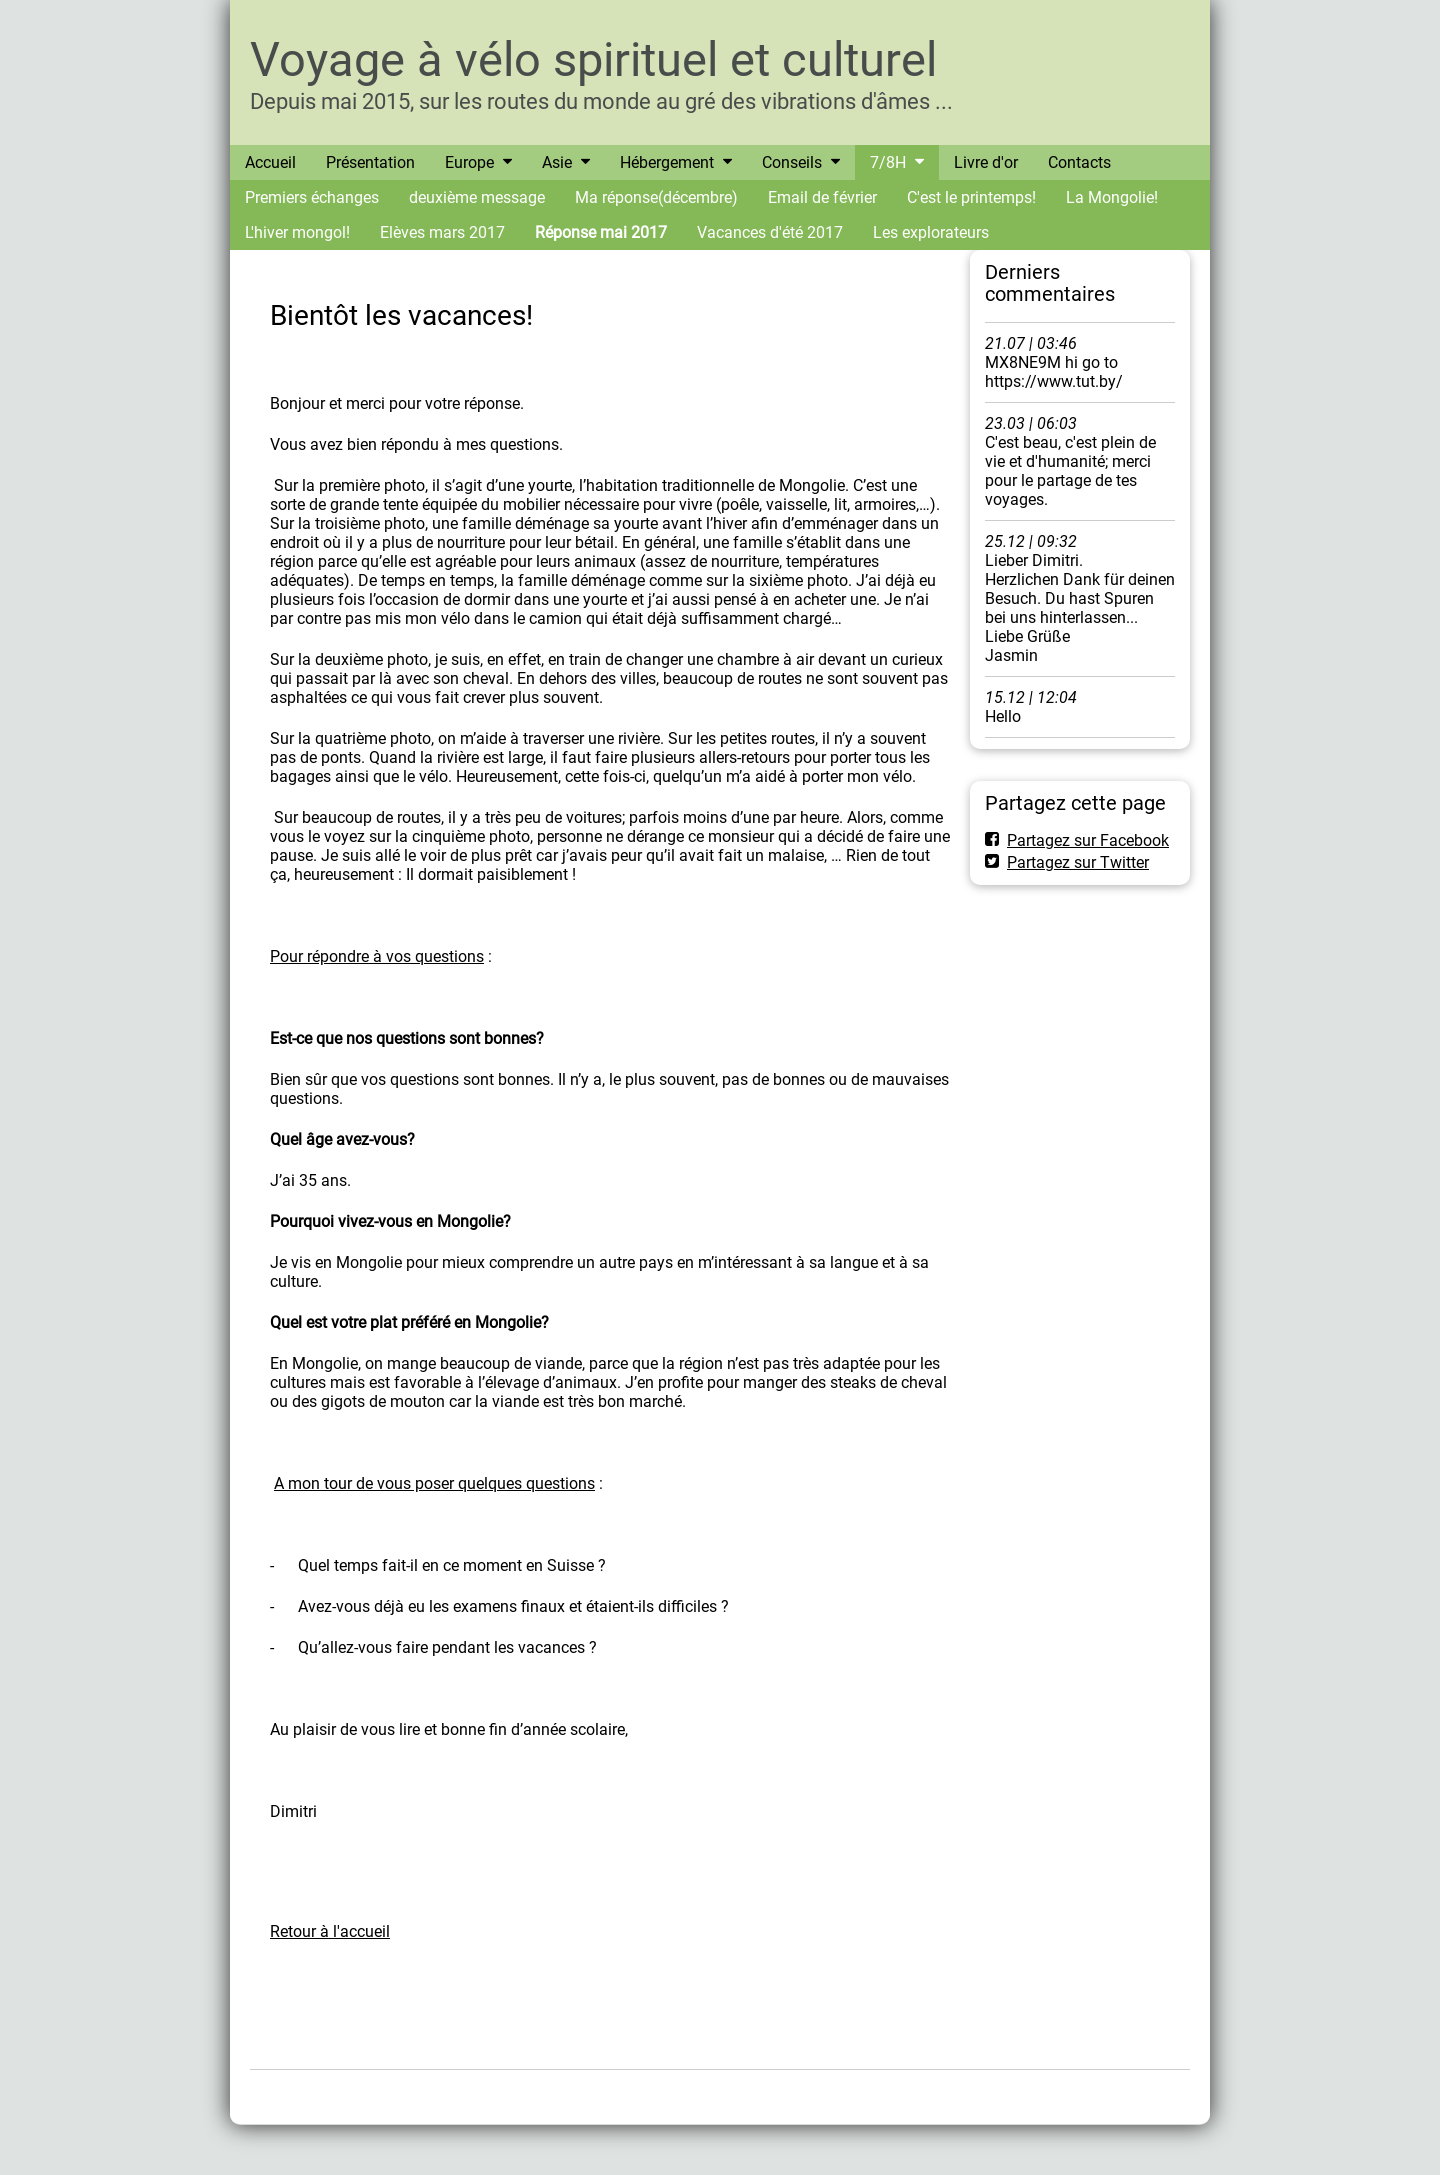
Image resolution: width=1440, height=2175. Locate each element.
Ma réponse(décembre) (656, 197)
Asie (557, 162)
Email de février (822, 197)
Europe (469, 162)
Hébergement (667, 162)
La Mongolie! (1112, 197)
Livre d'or (986, 162)
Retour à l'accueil (330, 1931)
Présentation (370, 162)
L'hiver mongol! (297, 232)
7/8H (888, 162)
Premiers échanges (312, 197)
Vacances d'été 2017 (770, 232)
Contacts (1079, 162)
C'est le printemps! (971, 197)
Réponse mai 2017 (601, 232)
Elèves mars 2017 (442, 232)
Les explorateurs (931, 232)
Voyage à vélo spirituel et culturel (593, 59)
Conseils (792, 162)
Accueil (270, 162)
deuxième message (477, 197)
